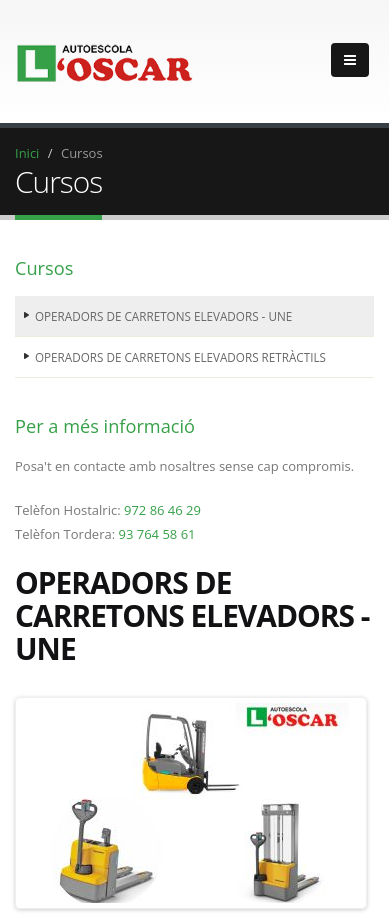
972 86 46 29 (162, 510)
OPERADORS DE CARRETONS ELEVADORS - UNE (163, 316)
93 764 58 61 (156, 534)
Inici (27, 153)
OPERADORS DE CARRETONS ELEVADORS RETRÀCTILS (180, 357)
